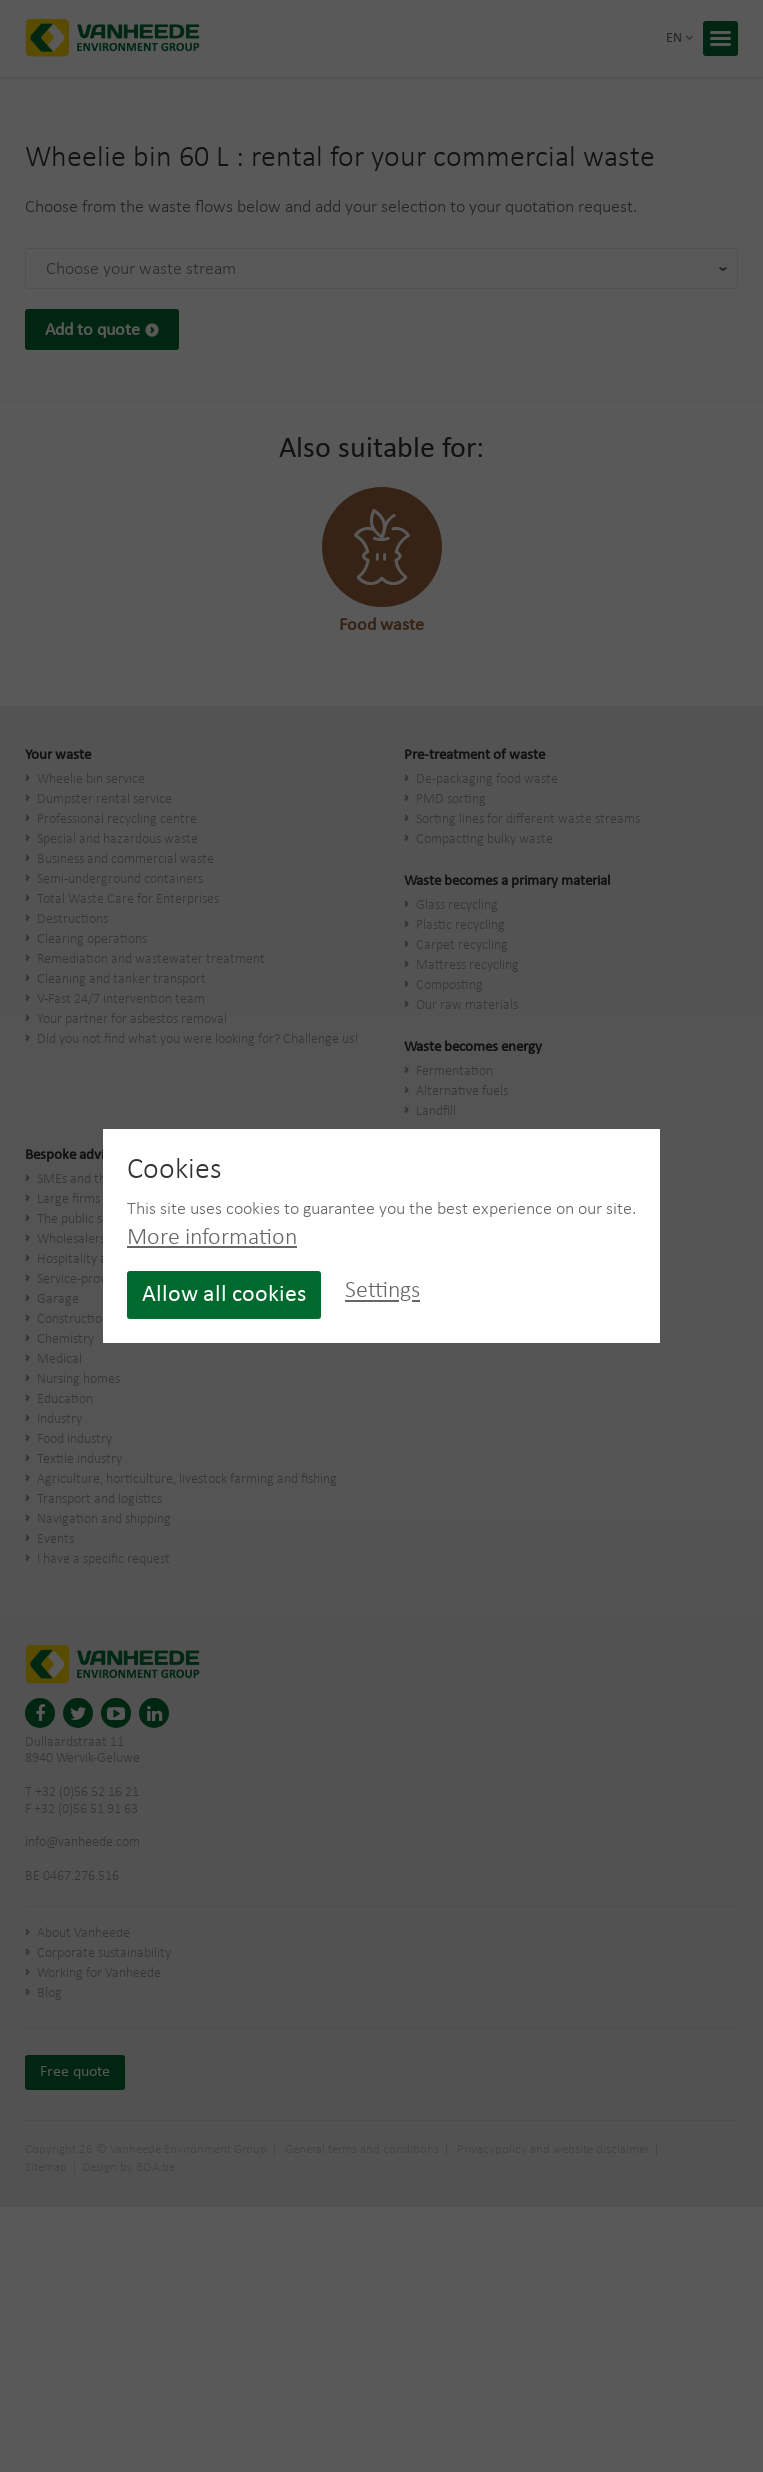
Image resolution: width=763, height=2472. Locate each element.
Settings (382, 1292)
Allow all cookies (224, 1295)
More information (212, 1238)
